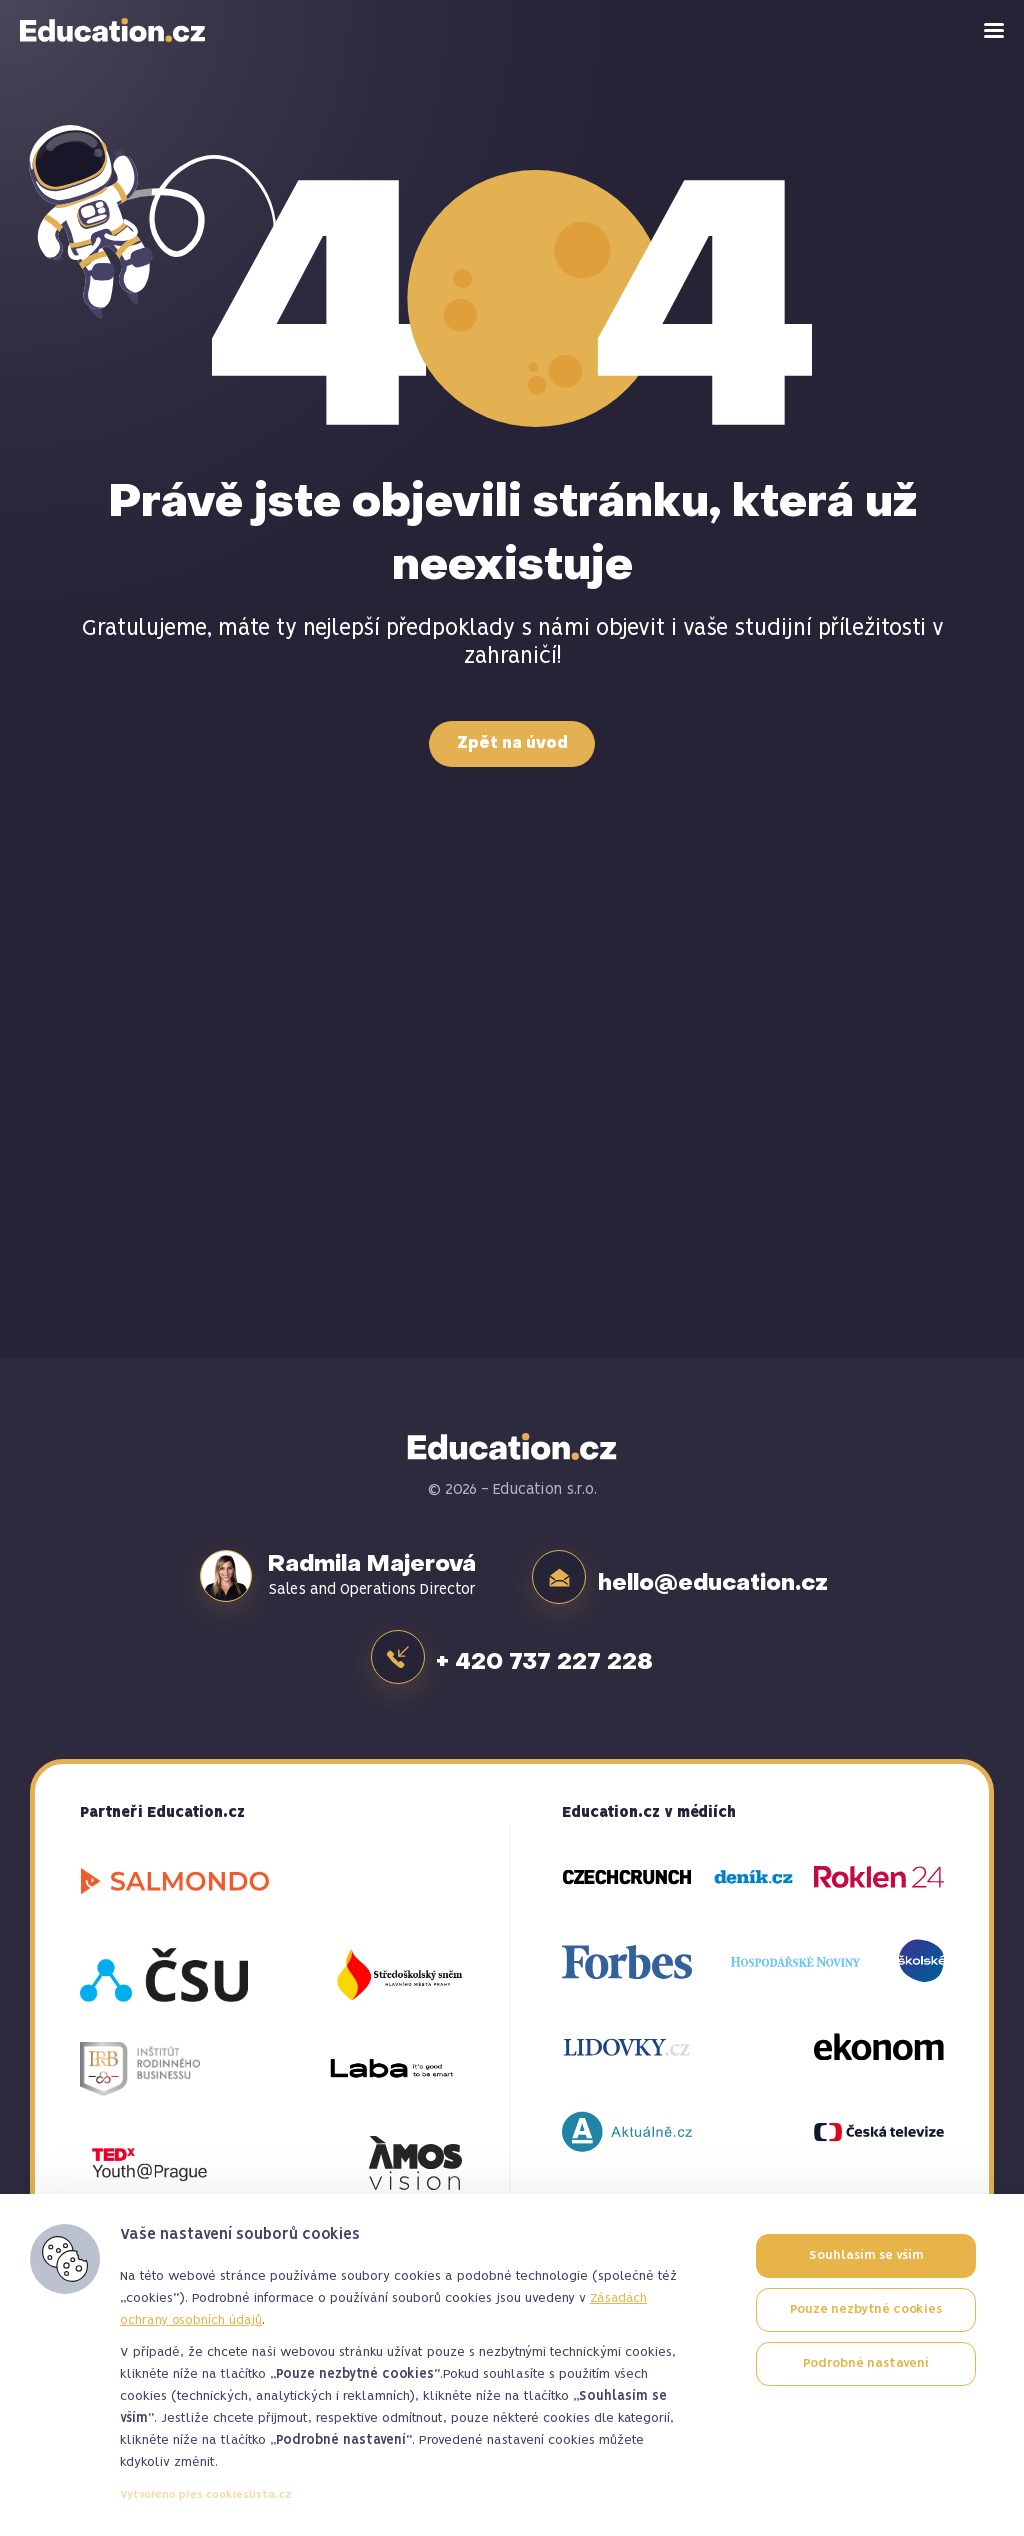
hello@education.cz (717, 1576)
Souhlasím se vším (866, 2255)
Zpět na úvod (512, 744)
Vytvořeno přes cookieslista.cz (206, 2495)
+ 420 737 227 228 (549, 1648)
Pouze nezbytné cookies (866, 2309)
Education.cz (113, 30)
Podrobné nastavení (866, 2363)
